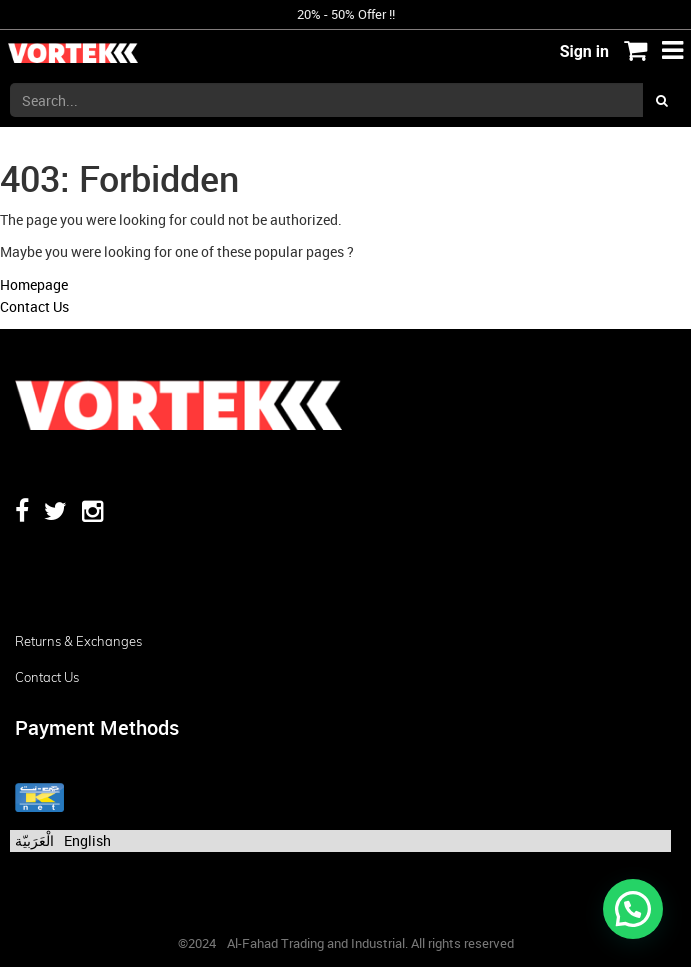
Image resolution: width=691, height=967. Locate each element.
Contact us (47, 677)
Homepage (34, 284)
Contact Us (34, 306)
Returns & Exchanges (78, 641)
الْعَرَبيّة (34, 840)
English (87, 840)
